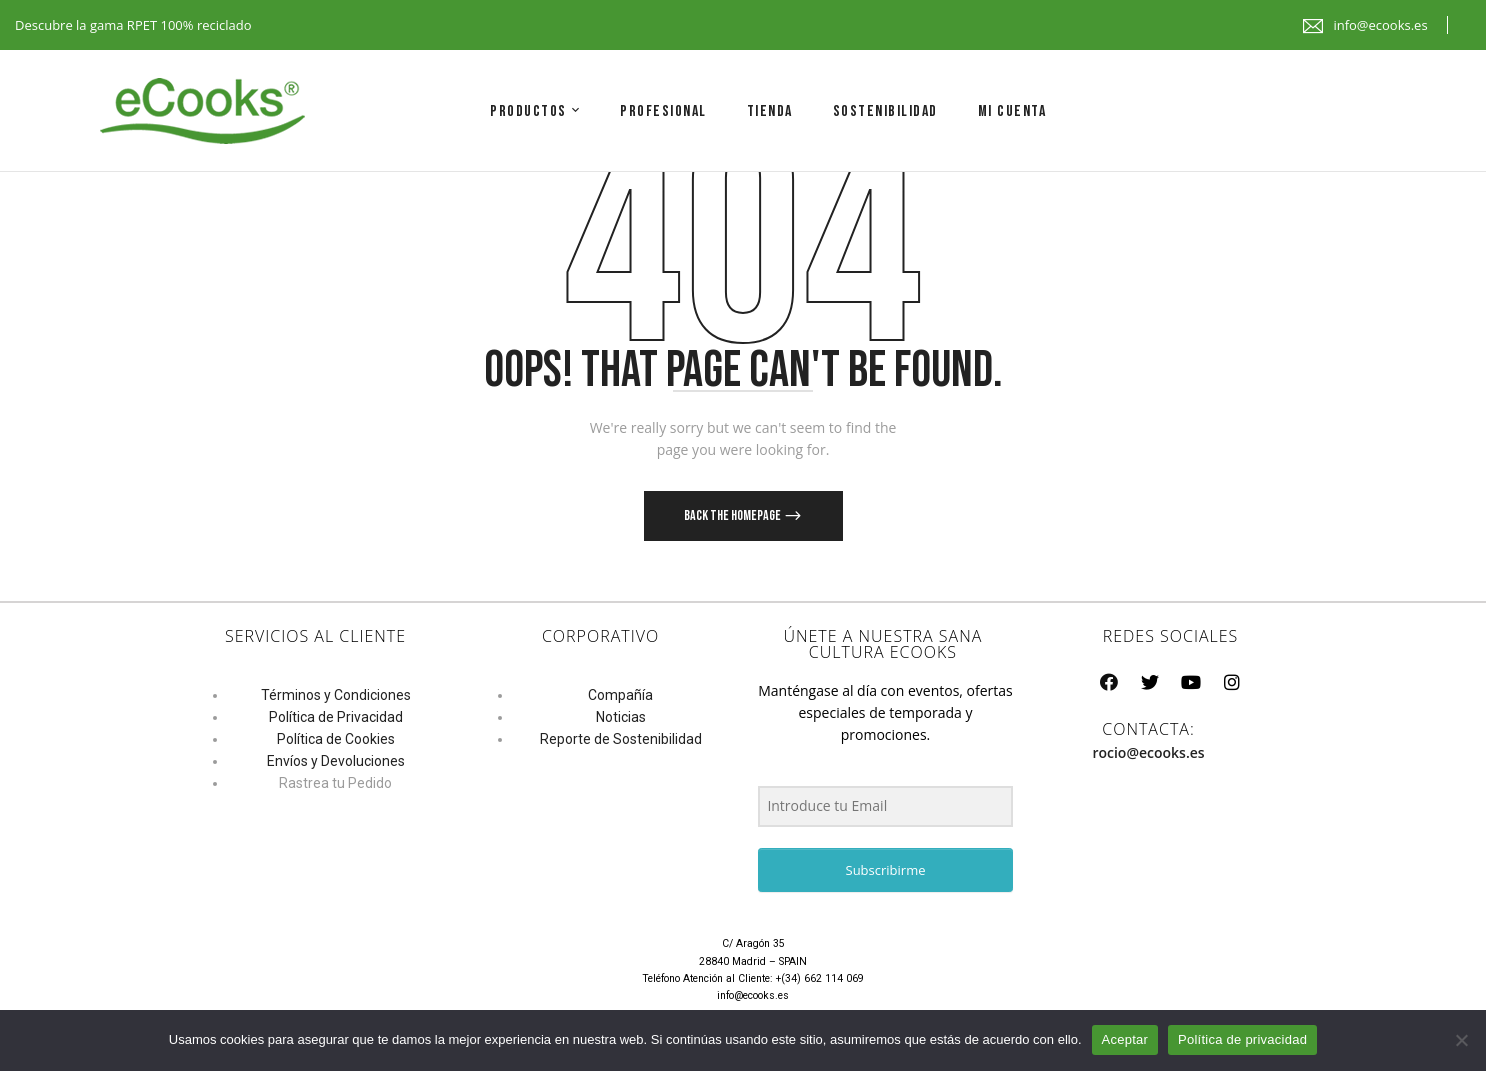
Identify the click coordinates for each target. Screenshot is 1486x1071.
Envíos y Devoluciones (336, 761)
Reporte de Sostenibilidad (621, 739)
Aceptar (1125, 1039)
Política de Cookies (336, 739)
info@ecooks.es (1380, 25)
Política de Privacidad (336, 717)
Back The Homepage (733, 515)
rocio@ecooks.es (1148, 752)
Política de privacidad (1242, 1039)
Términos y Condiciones (336, 695)
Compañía (620, 695)
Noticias (621, 717)
